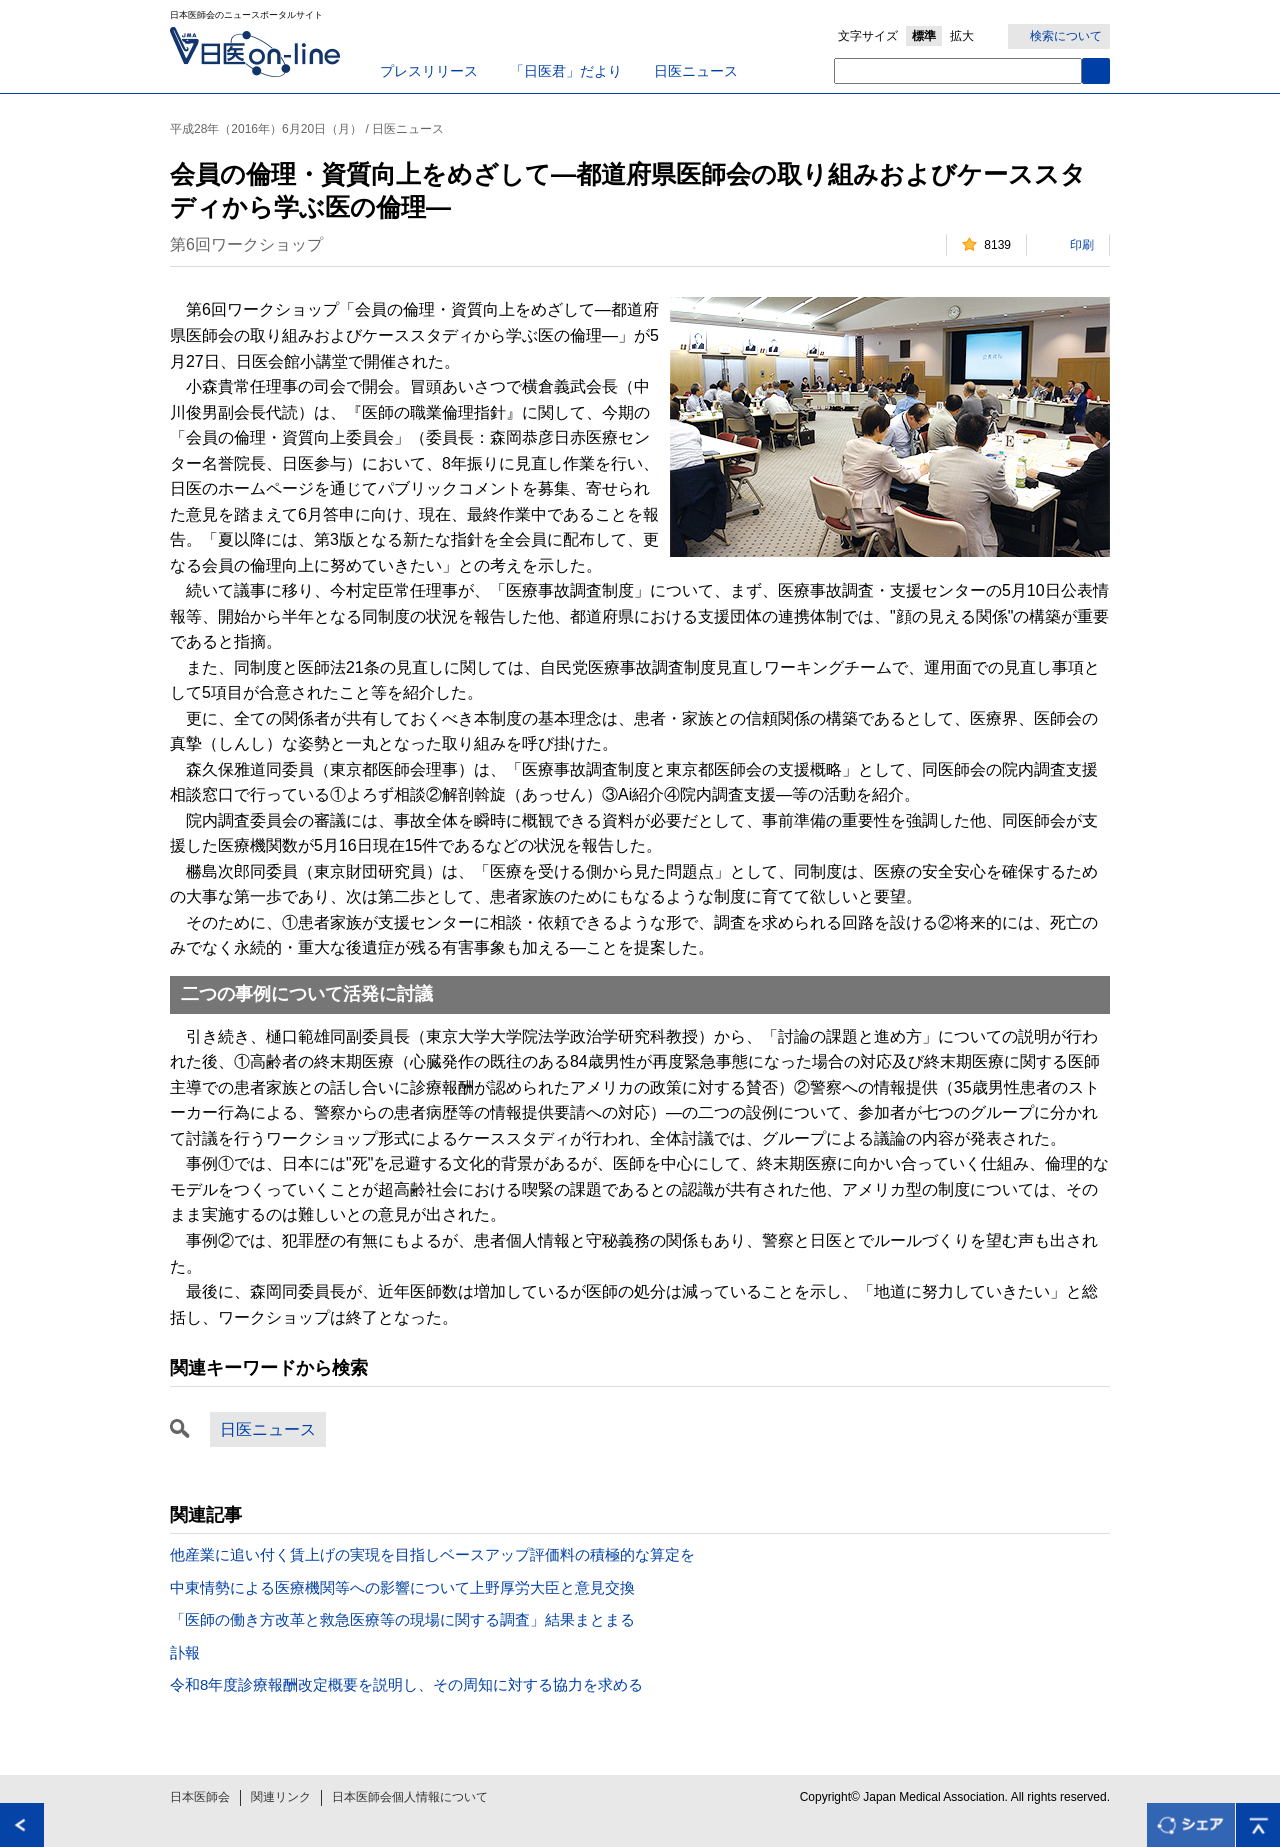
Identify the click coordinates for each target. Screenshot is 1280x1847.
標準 (924, 36)
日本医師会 (200, 1797)
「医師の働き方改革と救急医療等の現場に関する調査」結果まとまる (402, 1619)
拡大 (962, 36)
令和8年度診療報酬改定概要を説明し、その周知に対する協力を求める (406, 1684)
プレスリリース (429, 71)
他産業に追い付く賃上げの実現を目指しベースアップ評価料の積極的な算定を (432, 1554)
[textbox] (958, 71)
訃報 (185, 1652)
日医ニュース (696, 71)
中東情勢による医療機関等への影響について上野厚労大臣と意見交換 (402, 1587)
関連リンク (281, 1797)
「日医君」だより (566, 71)
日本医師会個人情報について (410, 1797)
